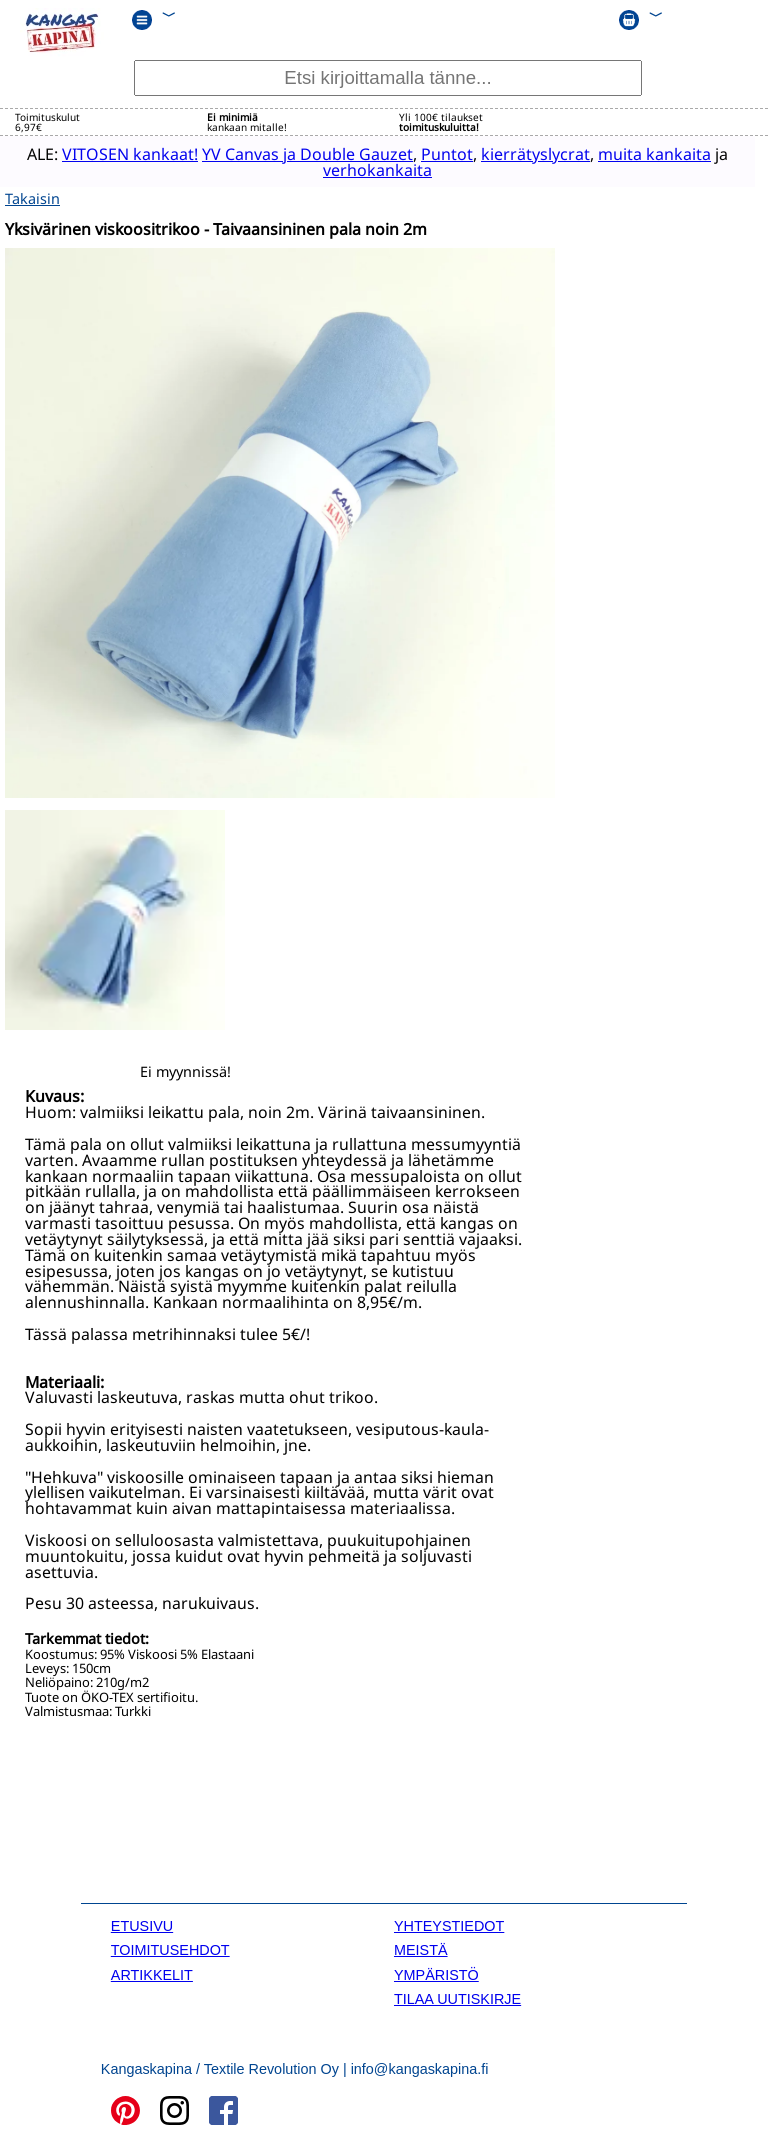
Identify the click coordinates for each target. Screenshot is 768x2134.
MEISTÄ (421, 1948)
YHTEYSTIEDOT (449, 1923)
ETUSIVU (142, 1923)
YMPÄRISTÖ (436, 1972)
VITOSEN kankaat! (119, 153)
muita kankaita (643, 153)
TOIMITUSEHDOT (170, 1948)
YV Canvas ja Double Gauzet (296, 153)
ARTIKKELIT (152, 1972)
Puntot (436, 153)
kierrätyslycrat (524, 153)
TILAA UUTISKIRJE (457, 1997)
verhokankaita (366, 169)
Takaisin (32, 196)
